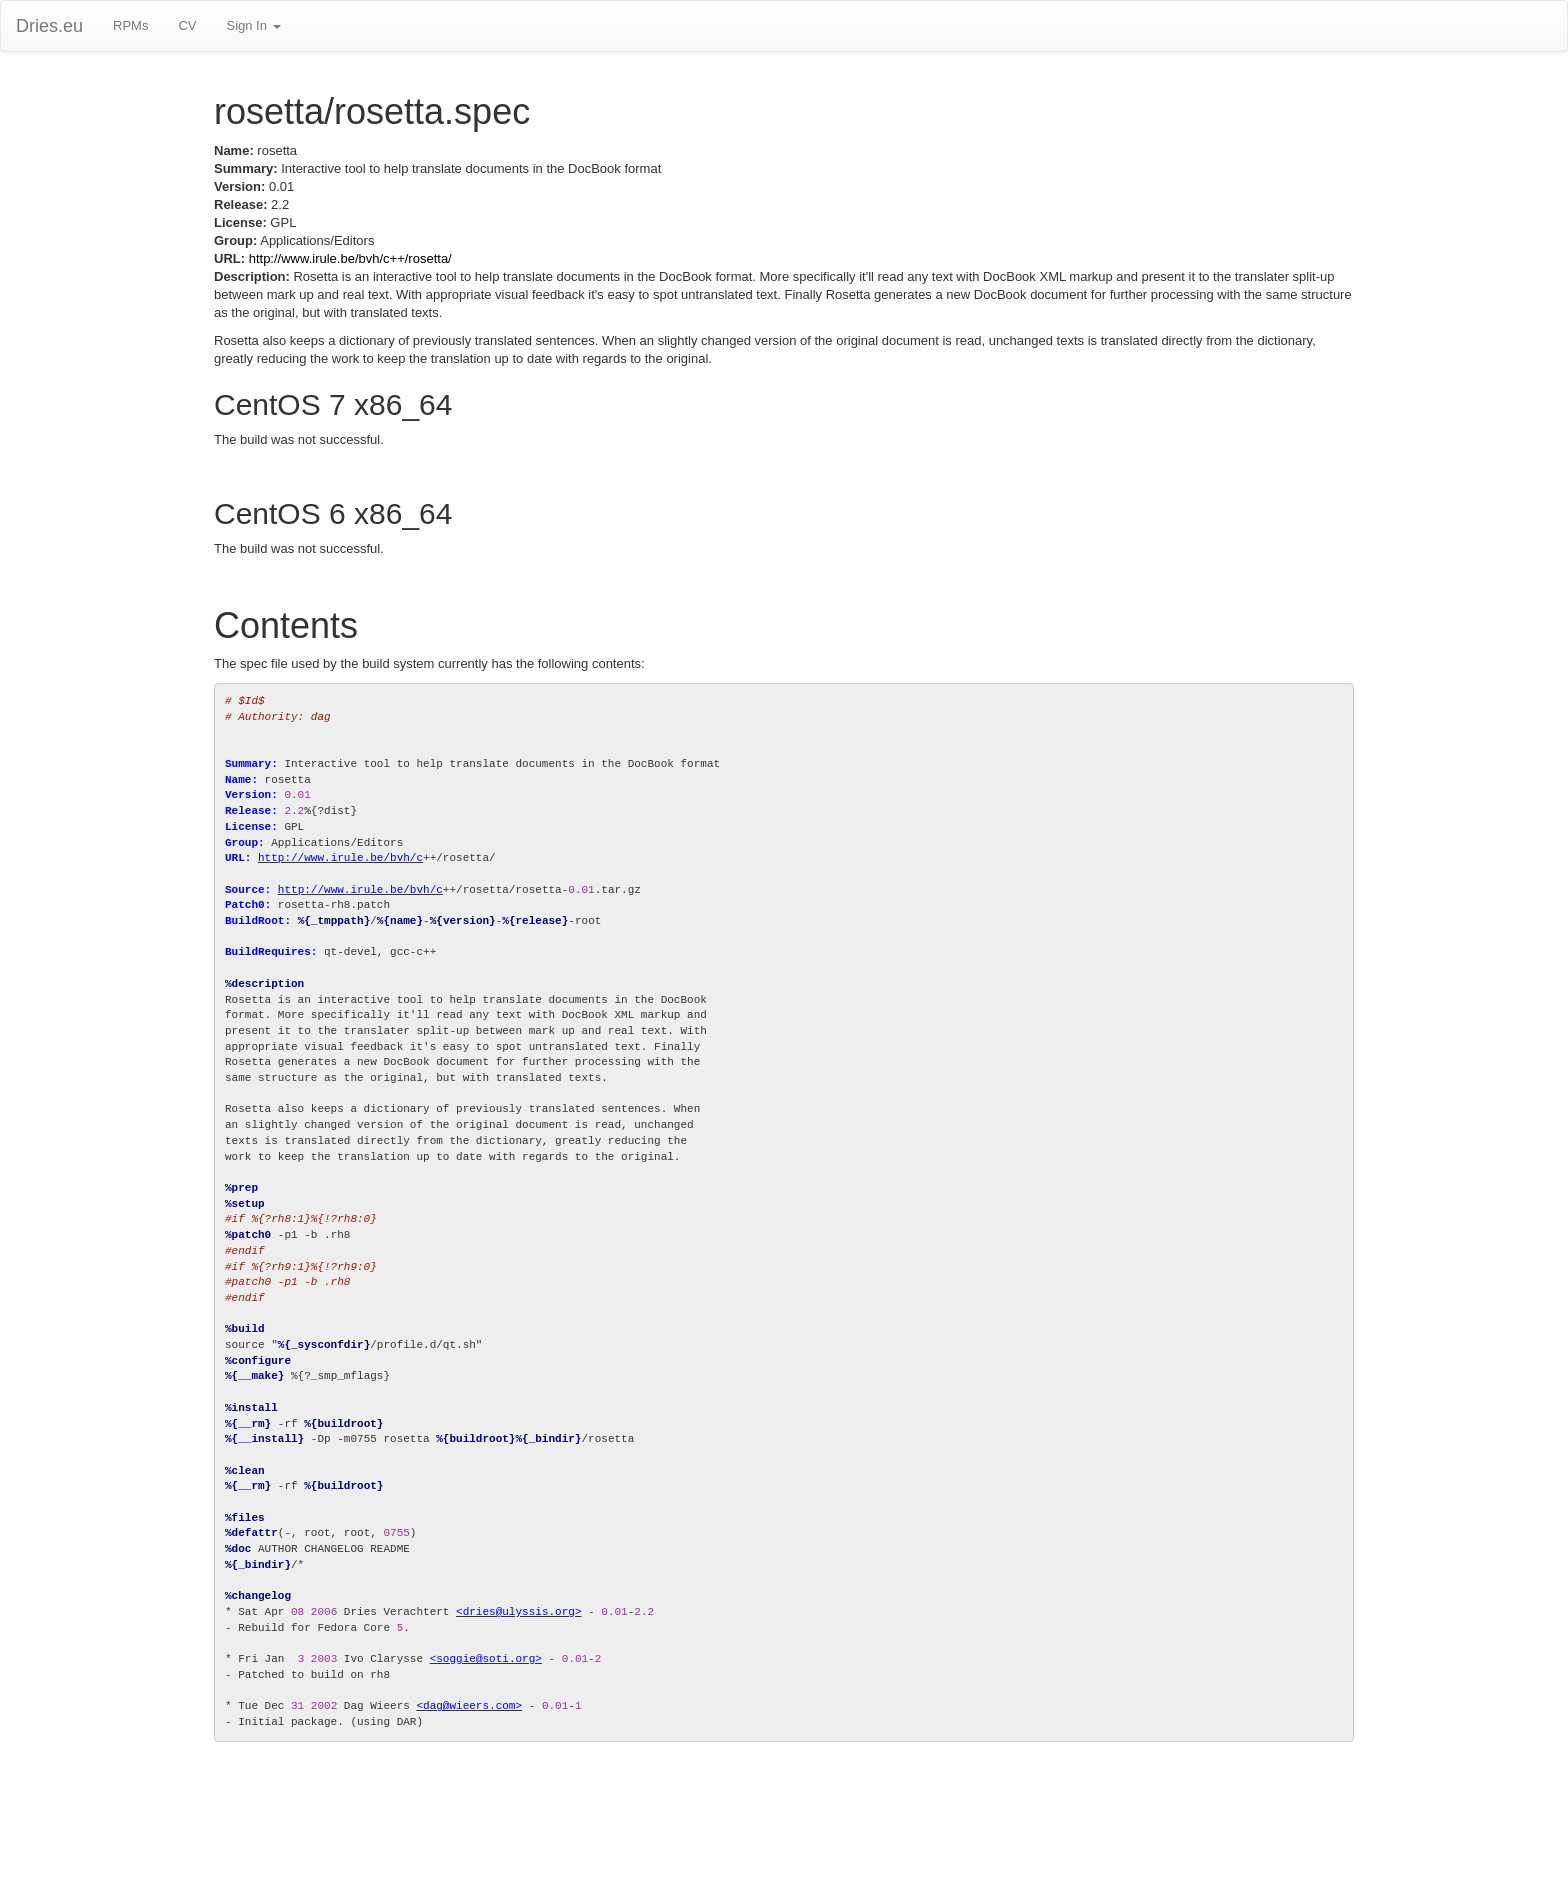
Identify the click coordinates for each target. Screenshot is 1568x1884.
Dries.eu (49, 26)
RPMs (130, 25)
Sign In (253, 25)
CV (187, 25)
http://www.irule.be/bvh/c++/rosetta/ (350, 258)
